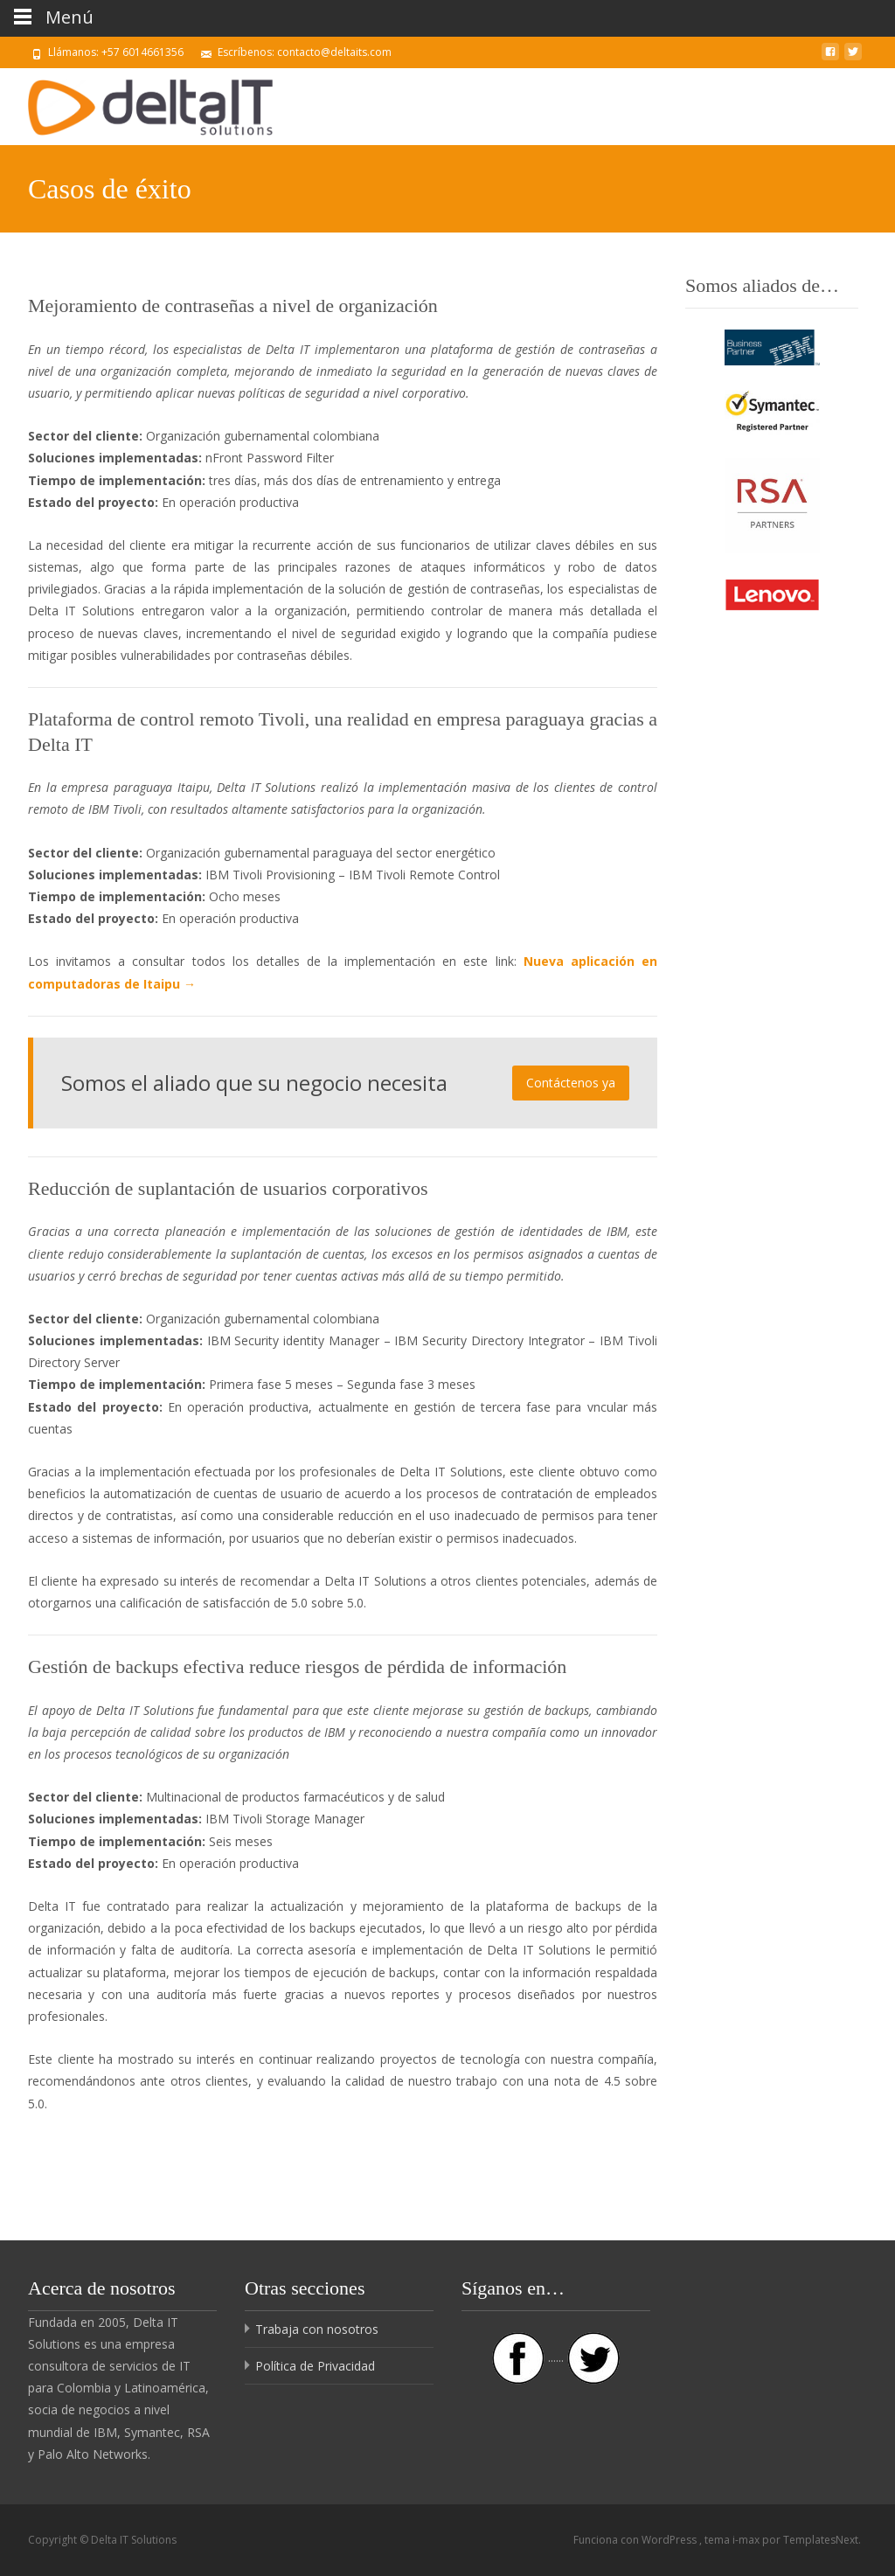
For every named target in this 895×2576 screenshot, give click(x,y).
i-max (747, 2539)
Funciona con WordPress (636, 2539)
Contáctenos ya (570, 1082)
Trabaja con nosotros (316, 2329)
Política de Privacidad (315, 2365)
